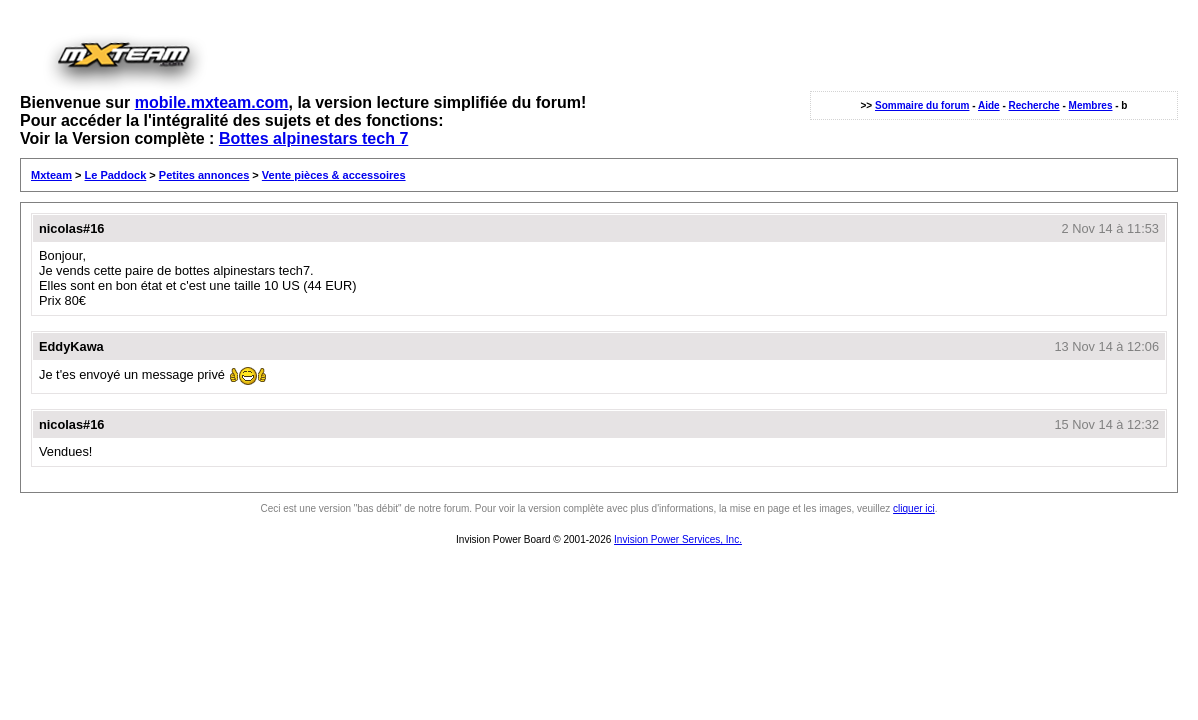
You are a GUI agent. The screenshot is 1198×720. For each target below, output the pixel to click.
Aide (989, 105)
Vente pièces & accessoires (334, 175)
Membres (1091, 105)
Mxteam (51, 175)
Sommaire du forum (922, 105)
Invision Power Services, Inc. (678, 539)
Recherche (1034, 105)
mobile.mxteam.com (212, 102)
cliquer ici (914, 508)
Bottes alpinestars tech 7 (313, 138)
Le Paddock (116, 175)
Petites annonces (204, 175)
